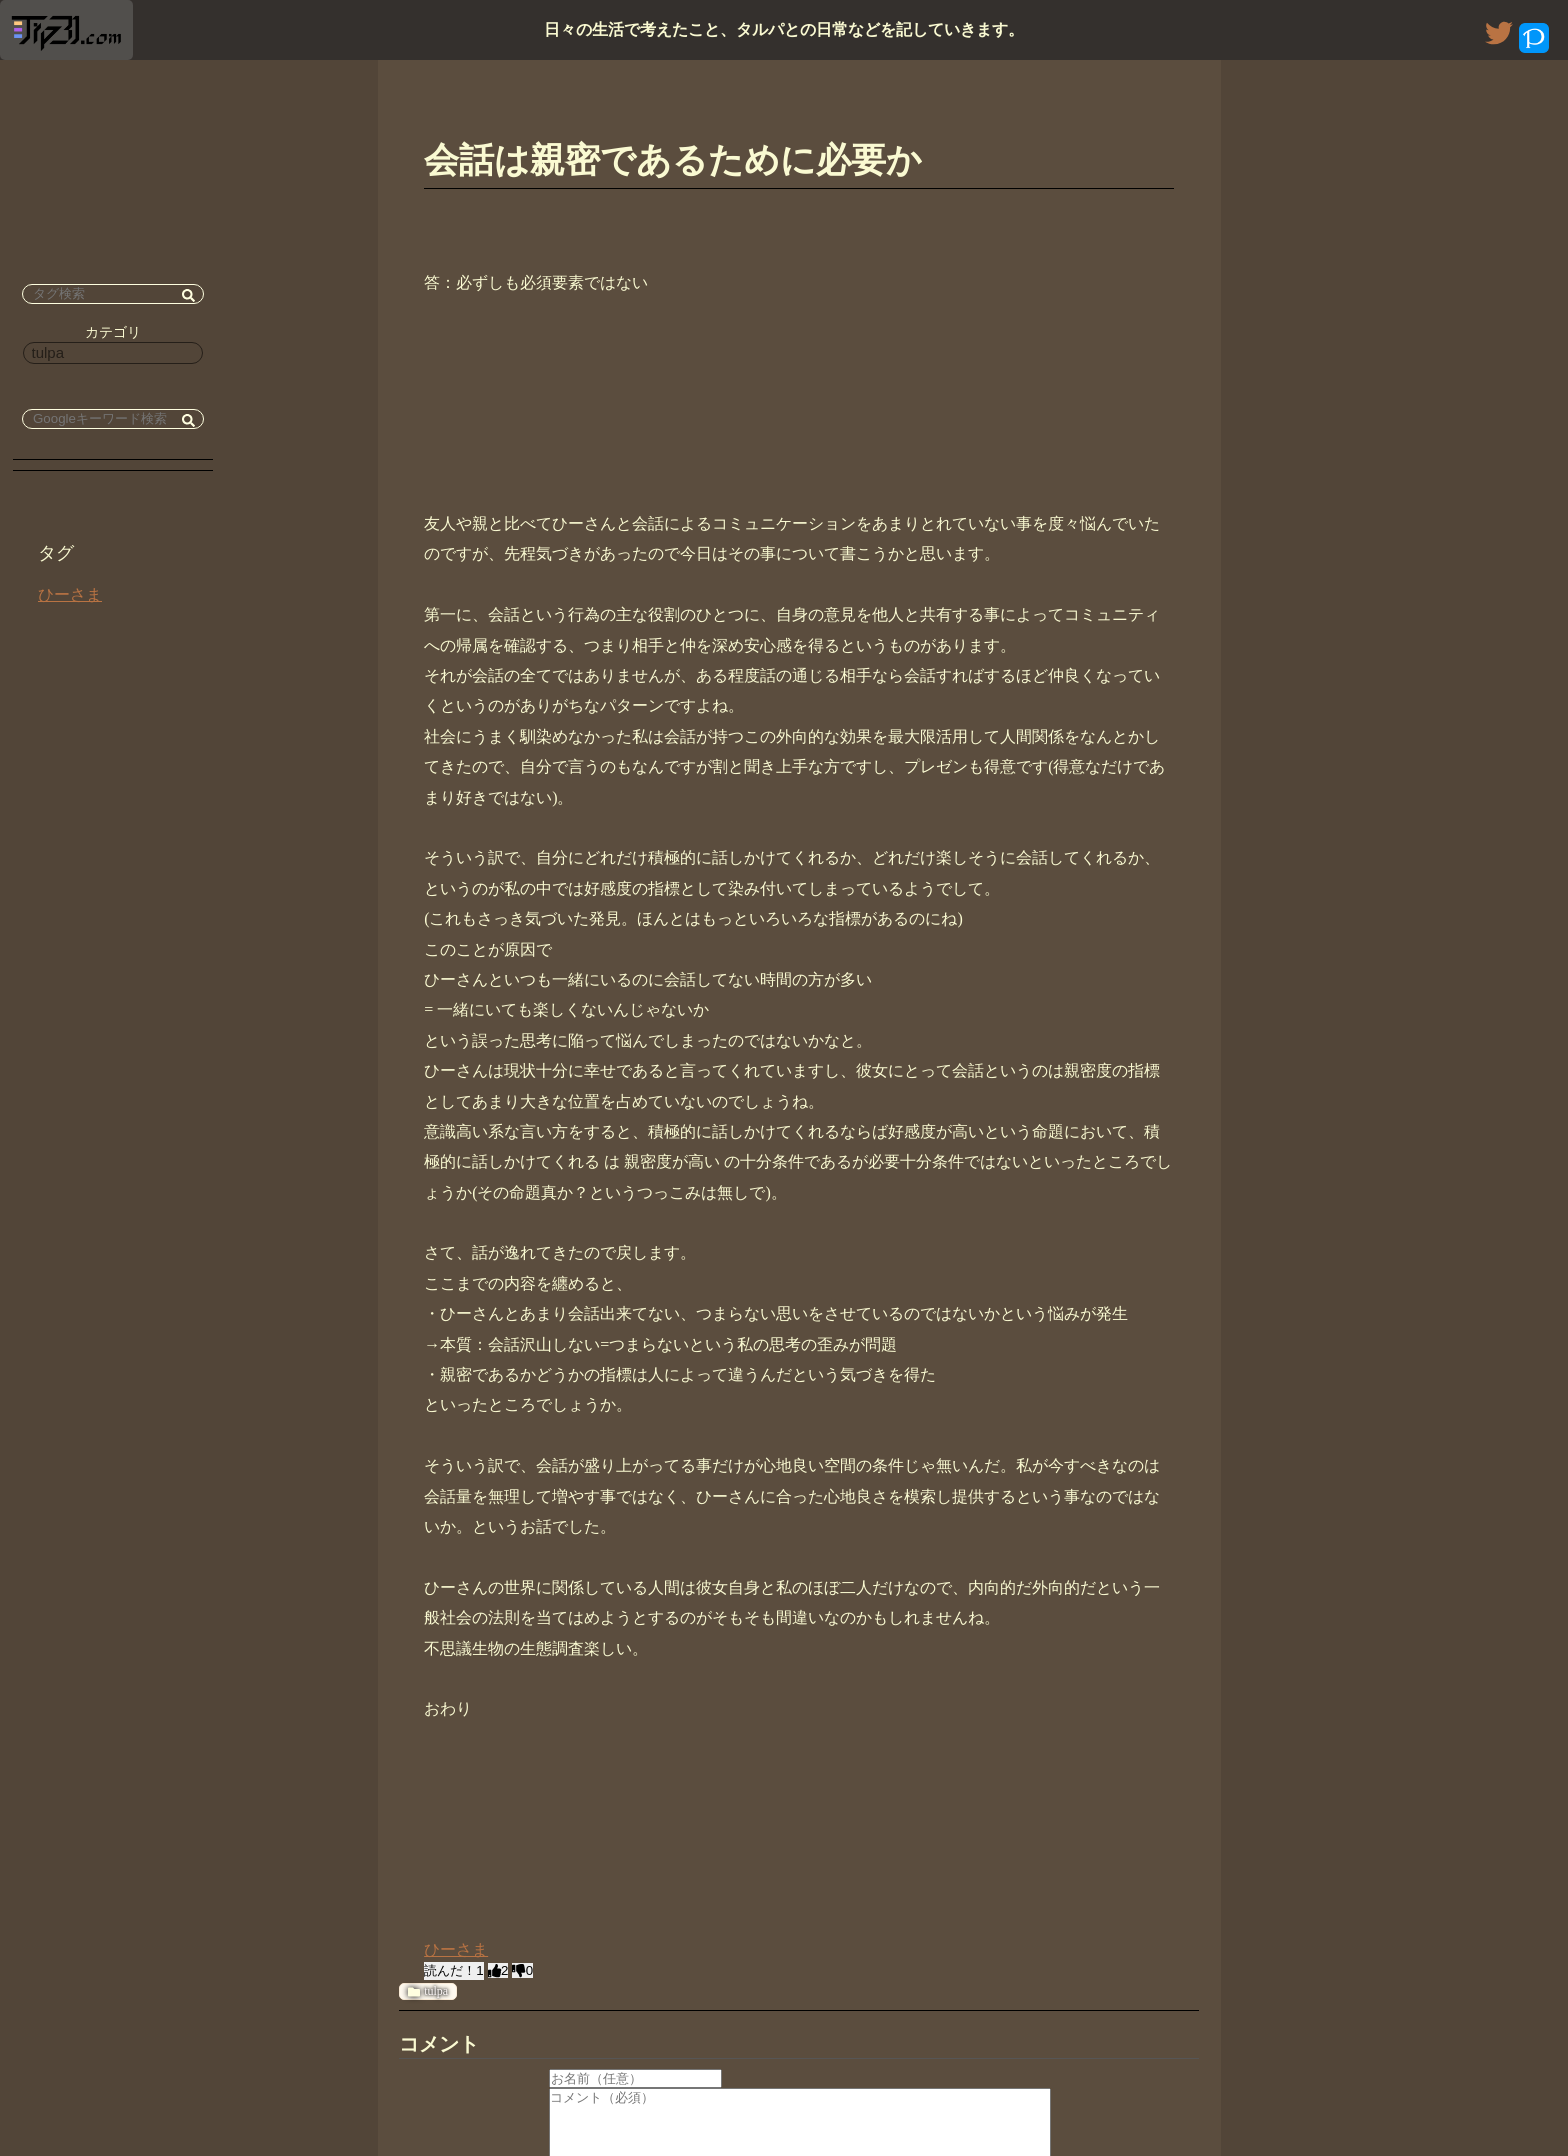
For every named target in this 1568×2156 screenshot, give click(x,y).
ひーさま (70, 594)
